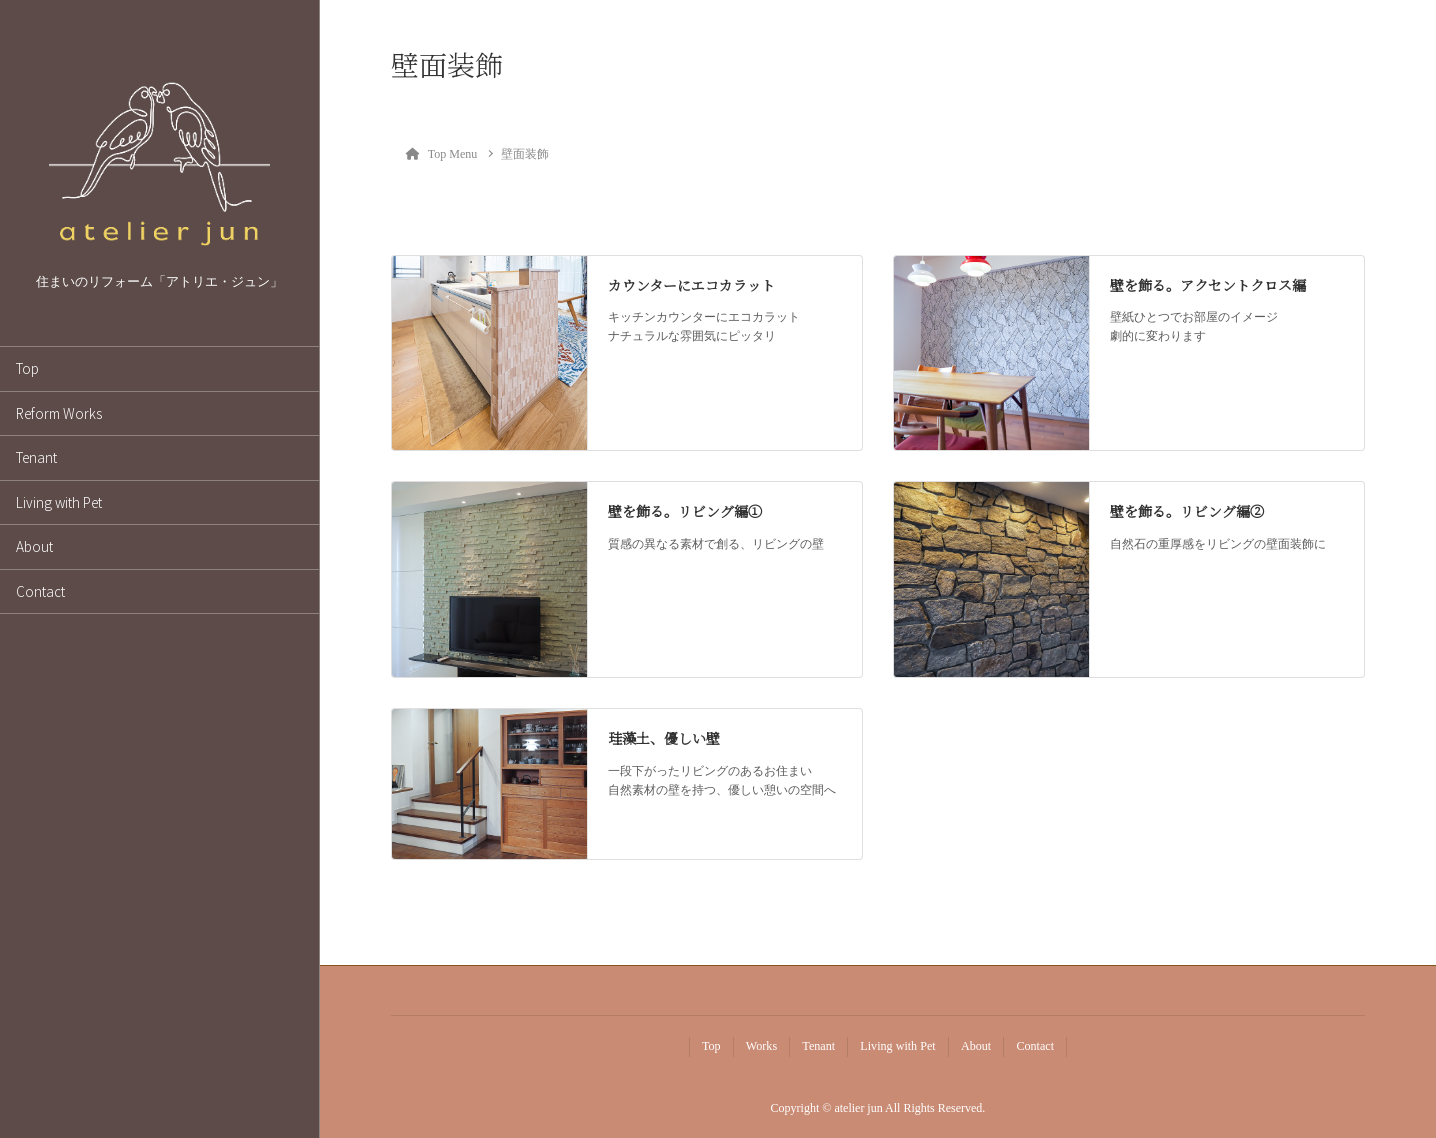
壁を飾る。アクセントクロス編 (1208, 285)
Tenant (36, 457)
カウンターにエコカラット (691, 285)
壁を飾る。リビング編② (1187, 511)
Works (761, 1046)
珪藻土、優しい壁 (664, 738)
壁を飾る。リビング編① (685, 511)
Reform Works (59, 413)
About (34, 546)
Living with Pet (59, 502)
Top (27, 368)
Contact (40, 591)
